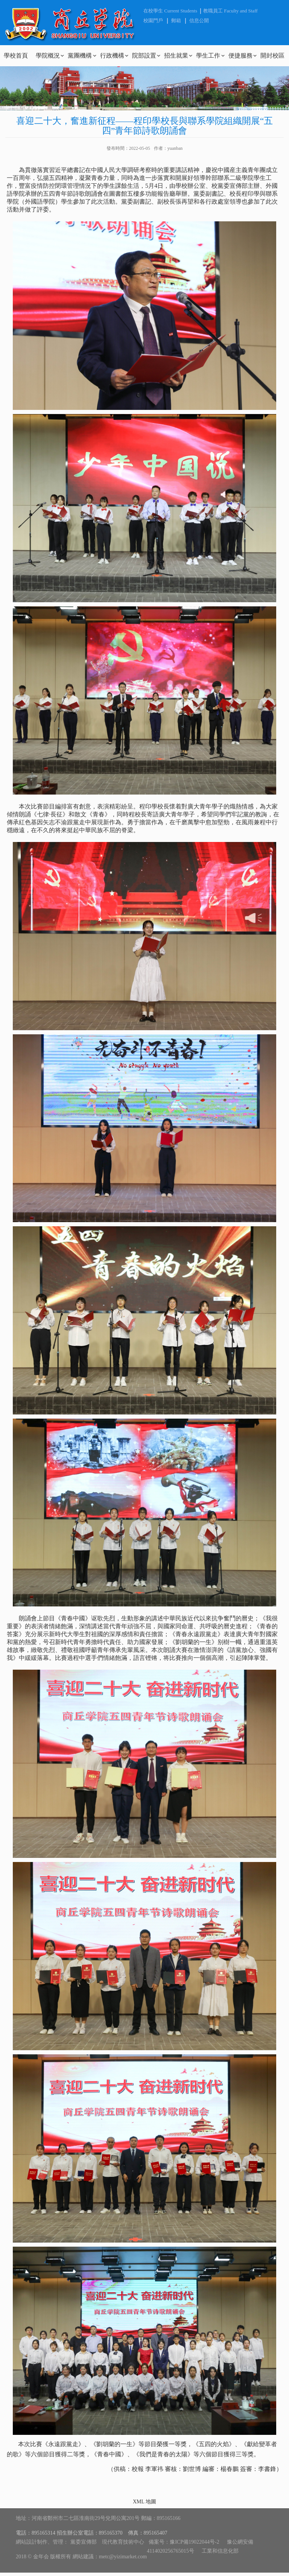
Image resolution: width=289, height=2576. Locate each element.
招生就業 (176, 55)
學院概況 (48, 55)
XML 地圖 (144, 2501)
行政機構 (112, 55)
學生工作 (208, 55)
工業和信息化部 (220, 2551)
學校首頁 (16, 55)
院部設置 (144, 55)
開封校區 (272, 55)
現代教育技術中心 (123, 2542)
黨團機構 (80, 55)
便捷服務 (240, 55)
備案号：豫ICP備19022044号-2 (184, 2542)
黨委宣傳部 (83, 2542)
